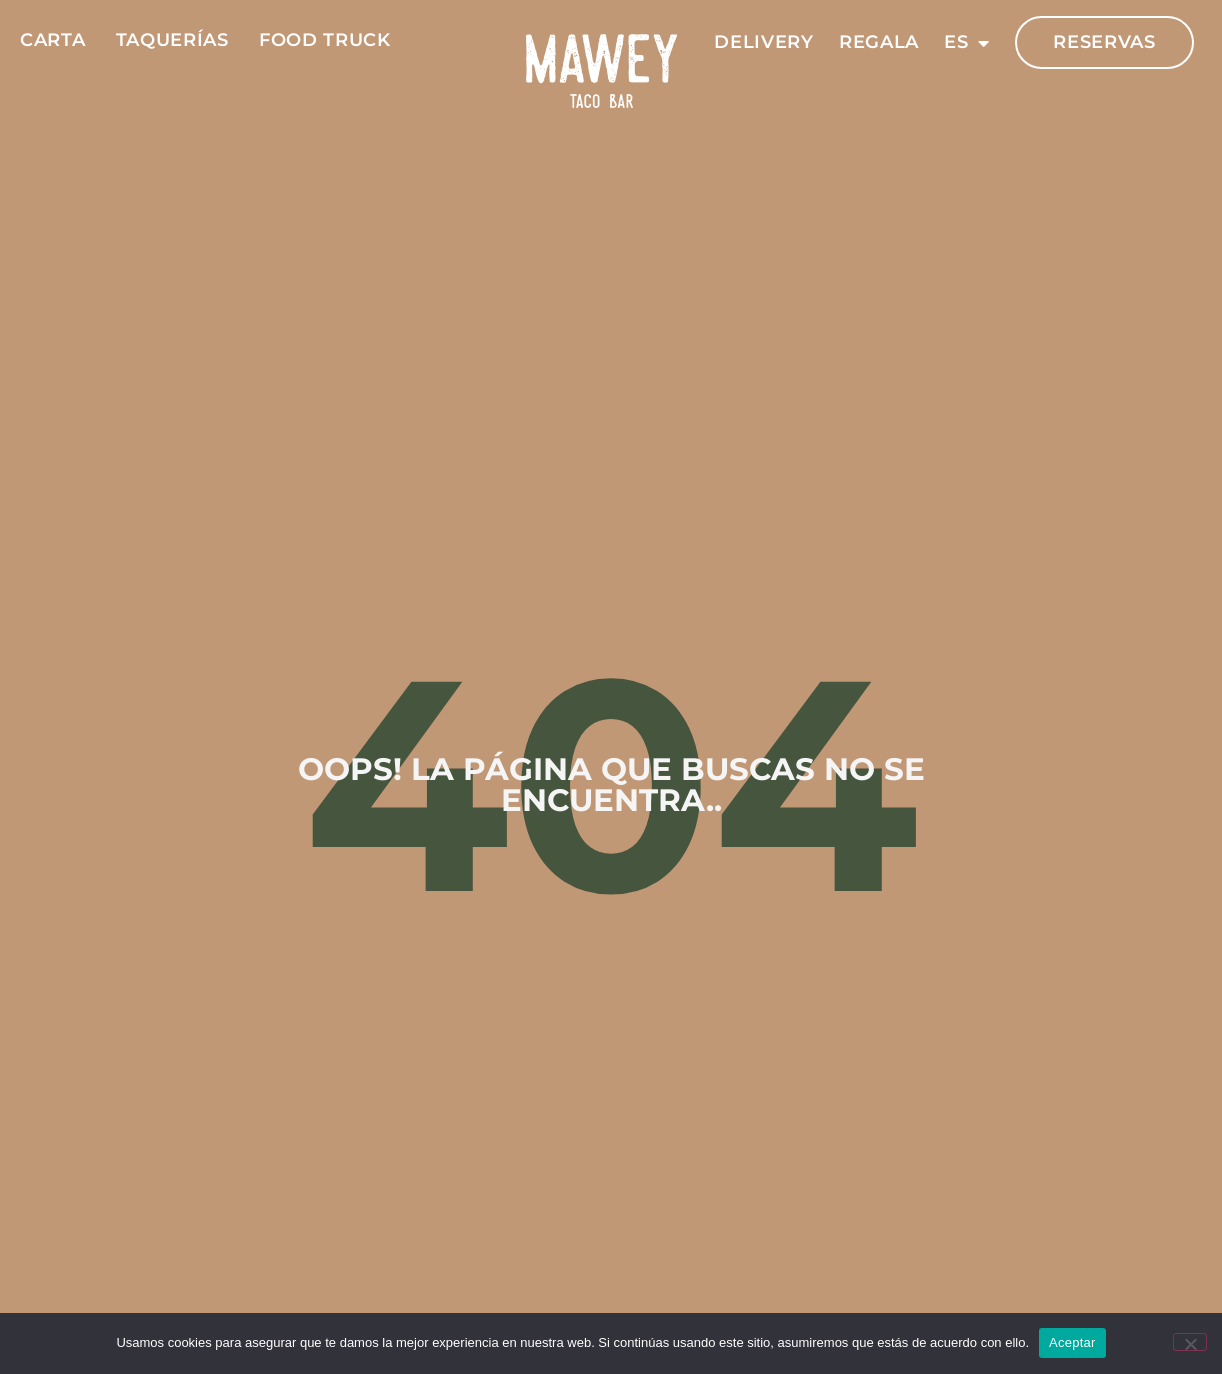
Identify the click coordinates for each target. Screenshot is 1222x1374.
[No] (1190, 1342)
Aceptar (1072, 1342)
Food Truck (325, 40)
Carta (53, 40)
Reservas (1104, 42)
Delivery (764, 42)
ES (967, 43)
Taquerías (172, 40)
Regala (879, 42)
